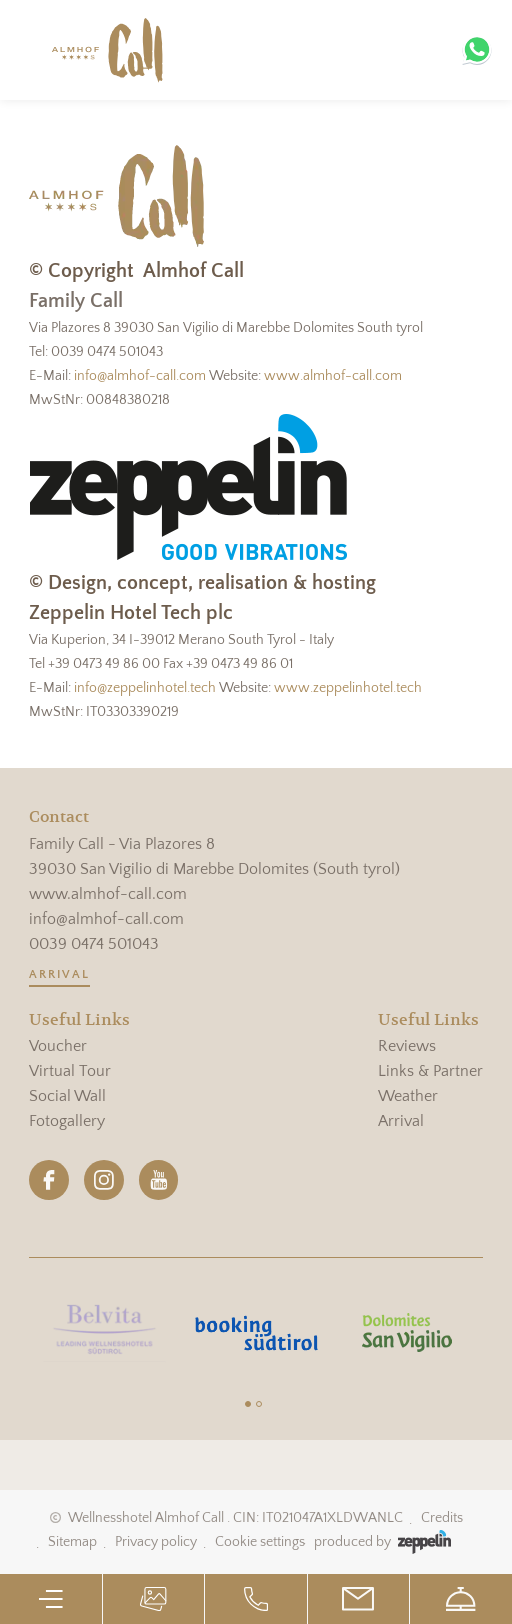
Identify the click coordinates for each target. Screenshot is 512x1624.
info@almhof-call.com (140, 376)
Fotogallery (67, 1121)
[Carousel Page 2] (259, 1404)
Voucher (58, 1046)
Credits (442, 1518)
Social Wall (67, 1096)
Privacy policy (156, 1542)
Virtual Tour (70, 1071)
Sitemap (72, 1542)
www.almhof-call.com (333, 376)
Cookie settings (260, 1542)
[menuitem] (79, 1046)
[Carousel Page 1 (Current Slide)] (248, 1404)
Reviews (407, 1046)
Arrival (59, 974)
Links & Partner (430, 1071)
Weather (408, 1096)
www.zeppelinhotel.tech (348, 688)
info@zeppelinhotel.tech (145, 688)
